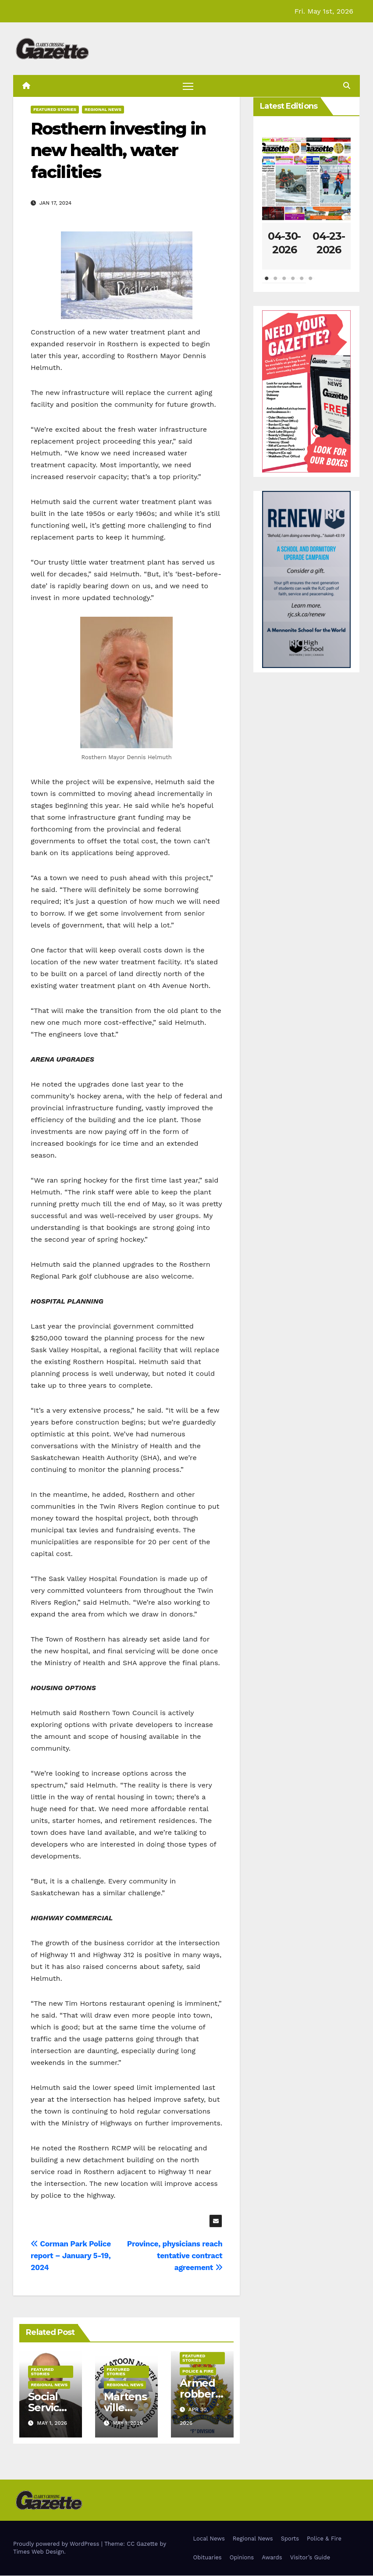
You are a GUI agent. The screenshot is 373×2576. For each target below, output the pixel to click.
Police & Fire (197, 2371)
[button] (346, 86)
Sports (290, 2539)
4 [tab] (292, 283)
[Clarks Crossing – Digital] (306, 579)
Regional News (103, 109)
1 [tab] (266, 283)
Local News (209, 2539)
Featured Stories (54, 109)
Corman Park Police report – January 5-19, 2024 (71, 2256)
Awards (272, 2558)
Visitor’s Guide (310, 2558)
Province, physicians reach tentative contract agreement (175, 2256)
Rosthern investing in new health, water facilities (118, 151)
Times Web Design (38, 2552)
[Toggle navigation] (188, 86)
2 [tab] (275, 283)
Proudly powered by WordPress (57, 2544)
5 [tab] (301, 283)
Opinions (242, 2558)
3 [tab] (284, 283)
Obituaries (207, 2558)
